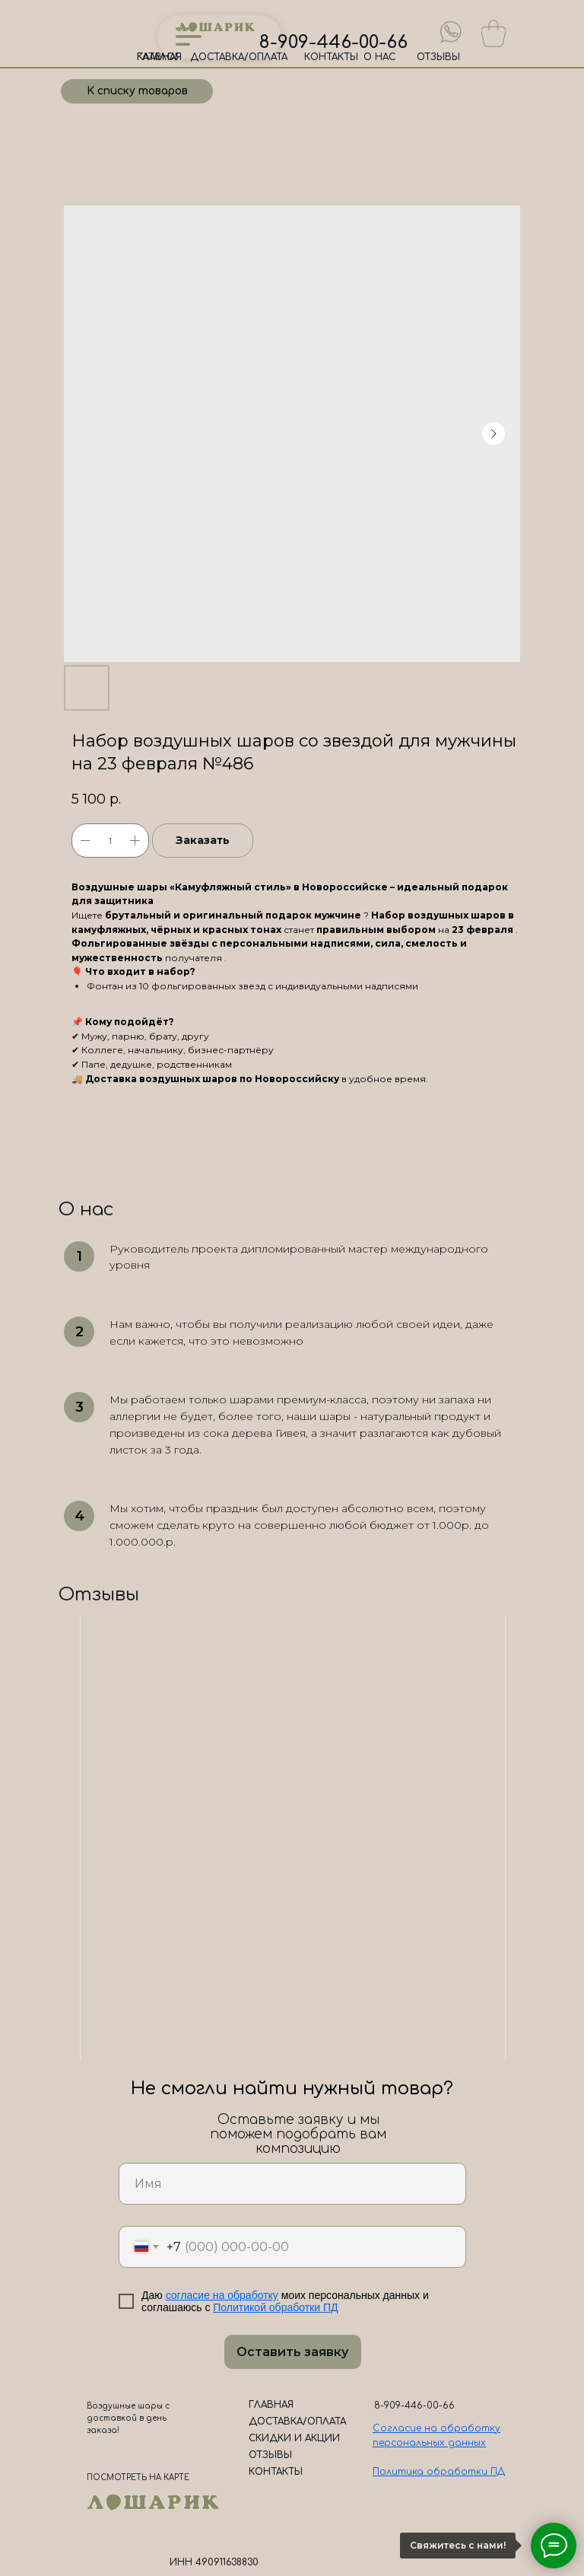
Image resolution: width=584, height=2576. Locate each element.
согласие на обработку (222, 2295)
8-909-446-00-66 (333, 42)
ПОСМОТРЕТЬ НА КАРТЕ (138, 2477)
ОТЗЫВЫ (438, 57)
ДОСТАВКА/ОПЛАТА (238, 57)
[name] (292, 2184)
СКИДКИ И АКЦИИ (294, 2438)
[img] (451, 32)
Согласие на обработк (434, 2428)
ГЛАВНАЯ (159, 57)
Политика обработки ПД (439, 2471)
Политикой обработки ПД (275, 2307)
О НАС (379, 57)
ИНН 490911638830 (214, 2562)
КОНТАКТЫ (331, 57)
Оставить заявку (292, 2352)
